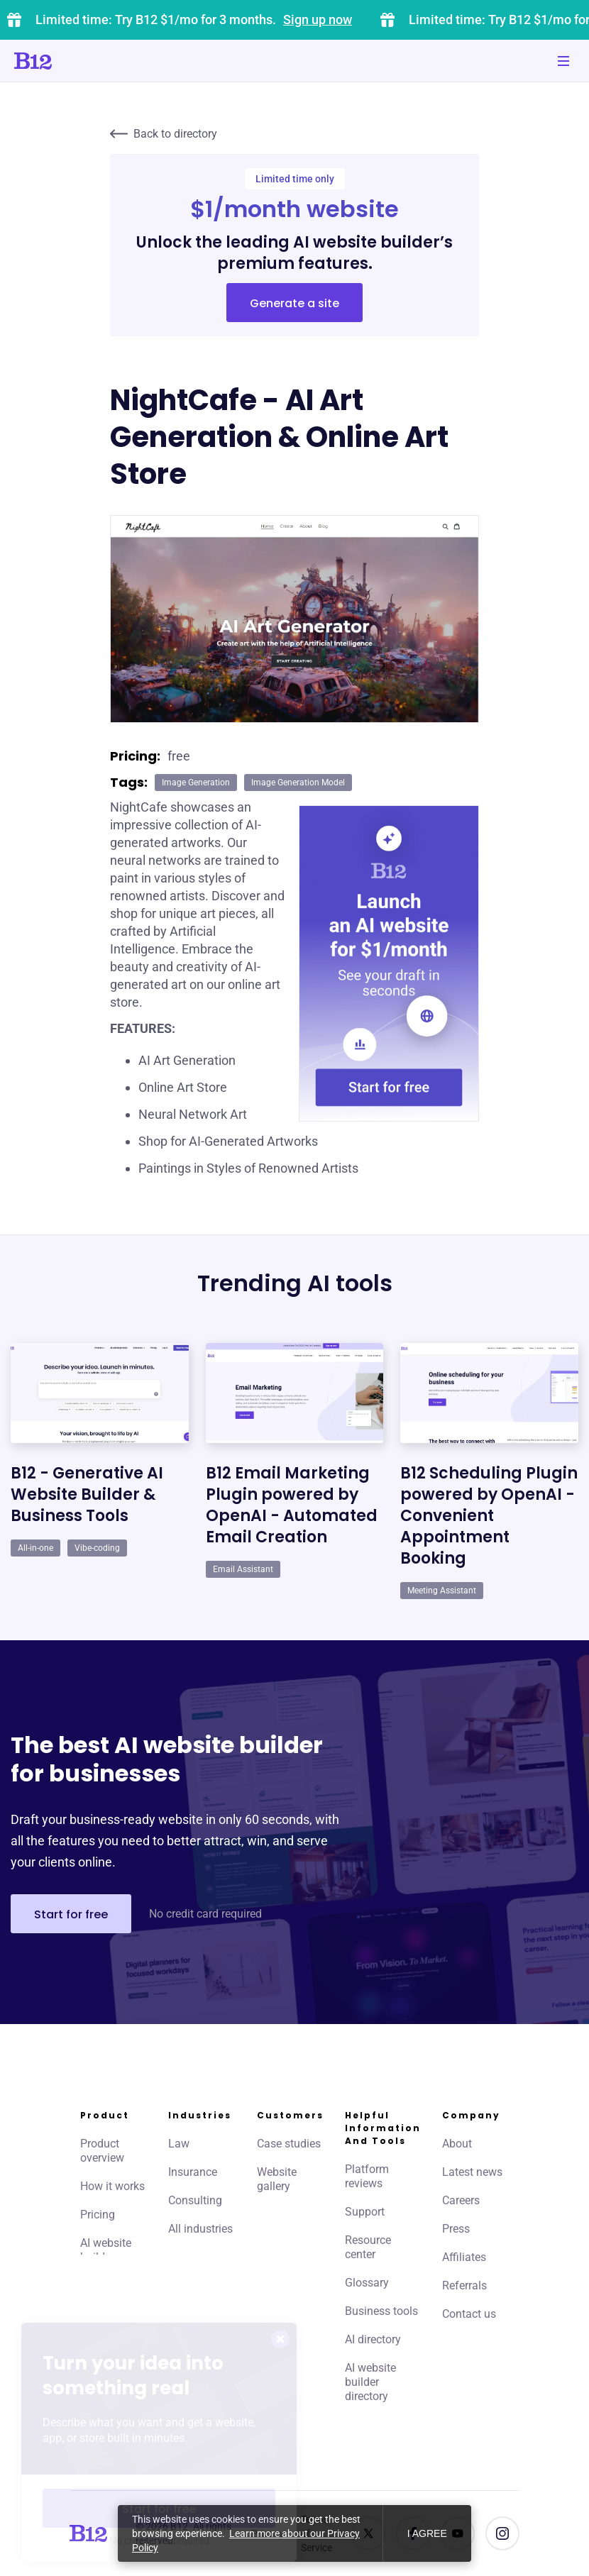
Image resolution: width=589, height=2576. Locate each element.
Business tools (381, 2311)
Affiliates (464, 2257)
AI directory (373, 2339)
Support (365, 2211)
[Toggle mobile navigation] (563, 61)
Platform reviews (367, 2176)
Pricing (97, 2214)
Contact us (469, 2314)
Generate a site (294, 303)
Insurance (192, 2172)
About (457, 2143)
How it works (112, 2186)
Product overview (102, 2151)
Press (456, 2228)
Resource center (368, 2247)
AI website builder (105, 2250)
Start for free (71, 1914)
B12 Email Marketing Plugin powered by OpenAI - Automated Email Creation (292, 1505)
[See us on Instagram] (502, 2533)
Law (178, 2143)
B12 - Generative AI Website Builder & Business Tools (87, 1494)
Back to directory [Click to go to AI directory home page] (163, 134)
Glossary (367, 2282)
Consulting (195, 2200)
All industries (200, 2228)
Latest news (472, 2172)
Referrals (464, 2285)
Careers (461, 2200)
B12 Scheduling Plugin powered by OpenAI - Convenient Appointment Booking (489, 1515)
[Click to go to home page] (73, 61)
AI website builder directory (370, 2382)
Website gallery (277, 2179)
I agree (427, 2533)
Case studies (289, 2143)
